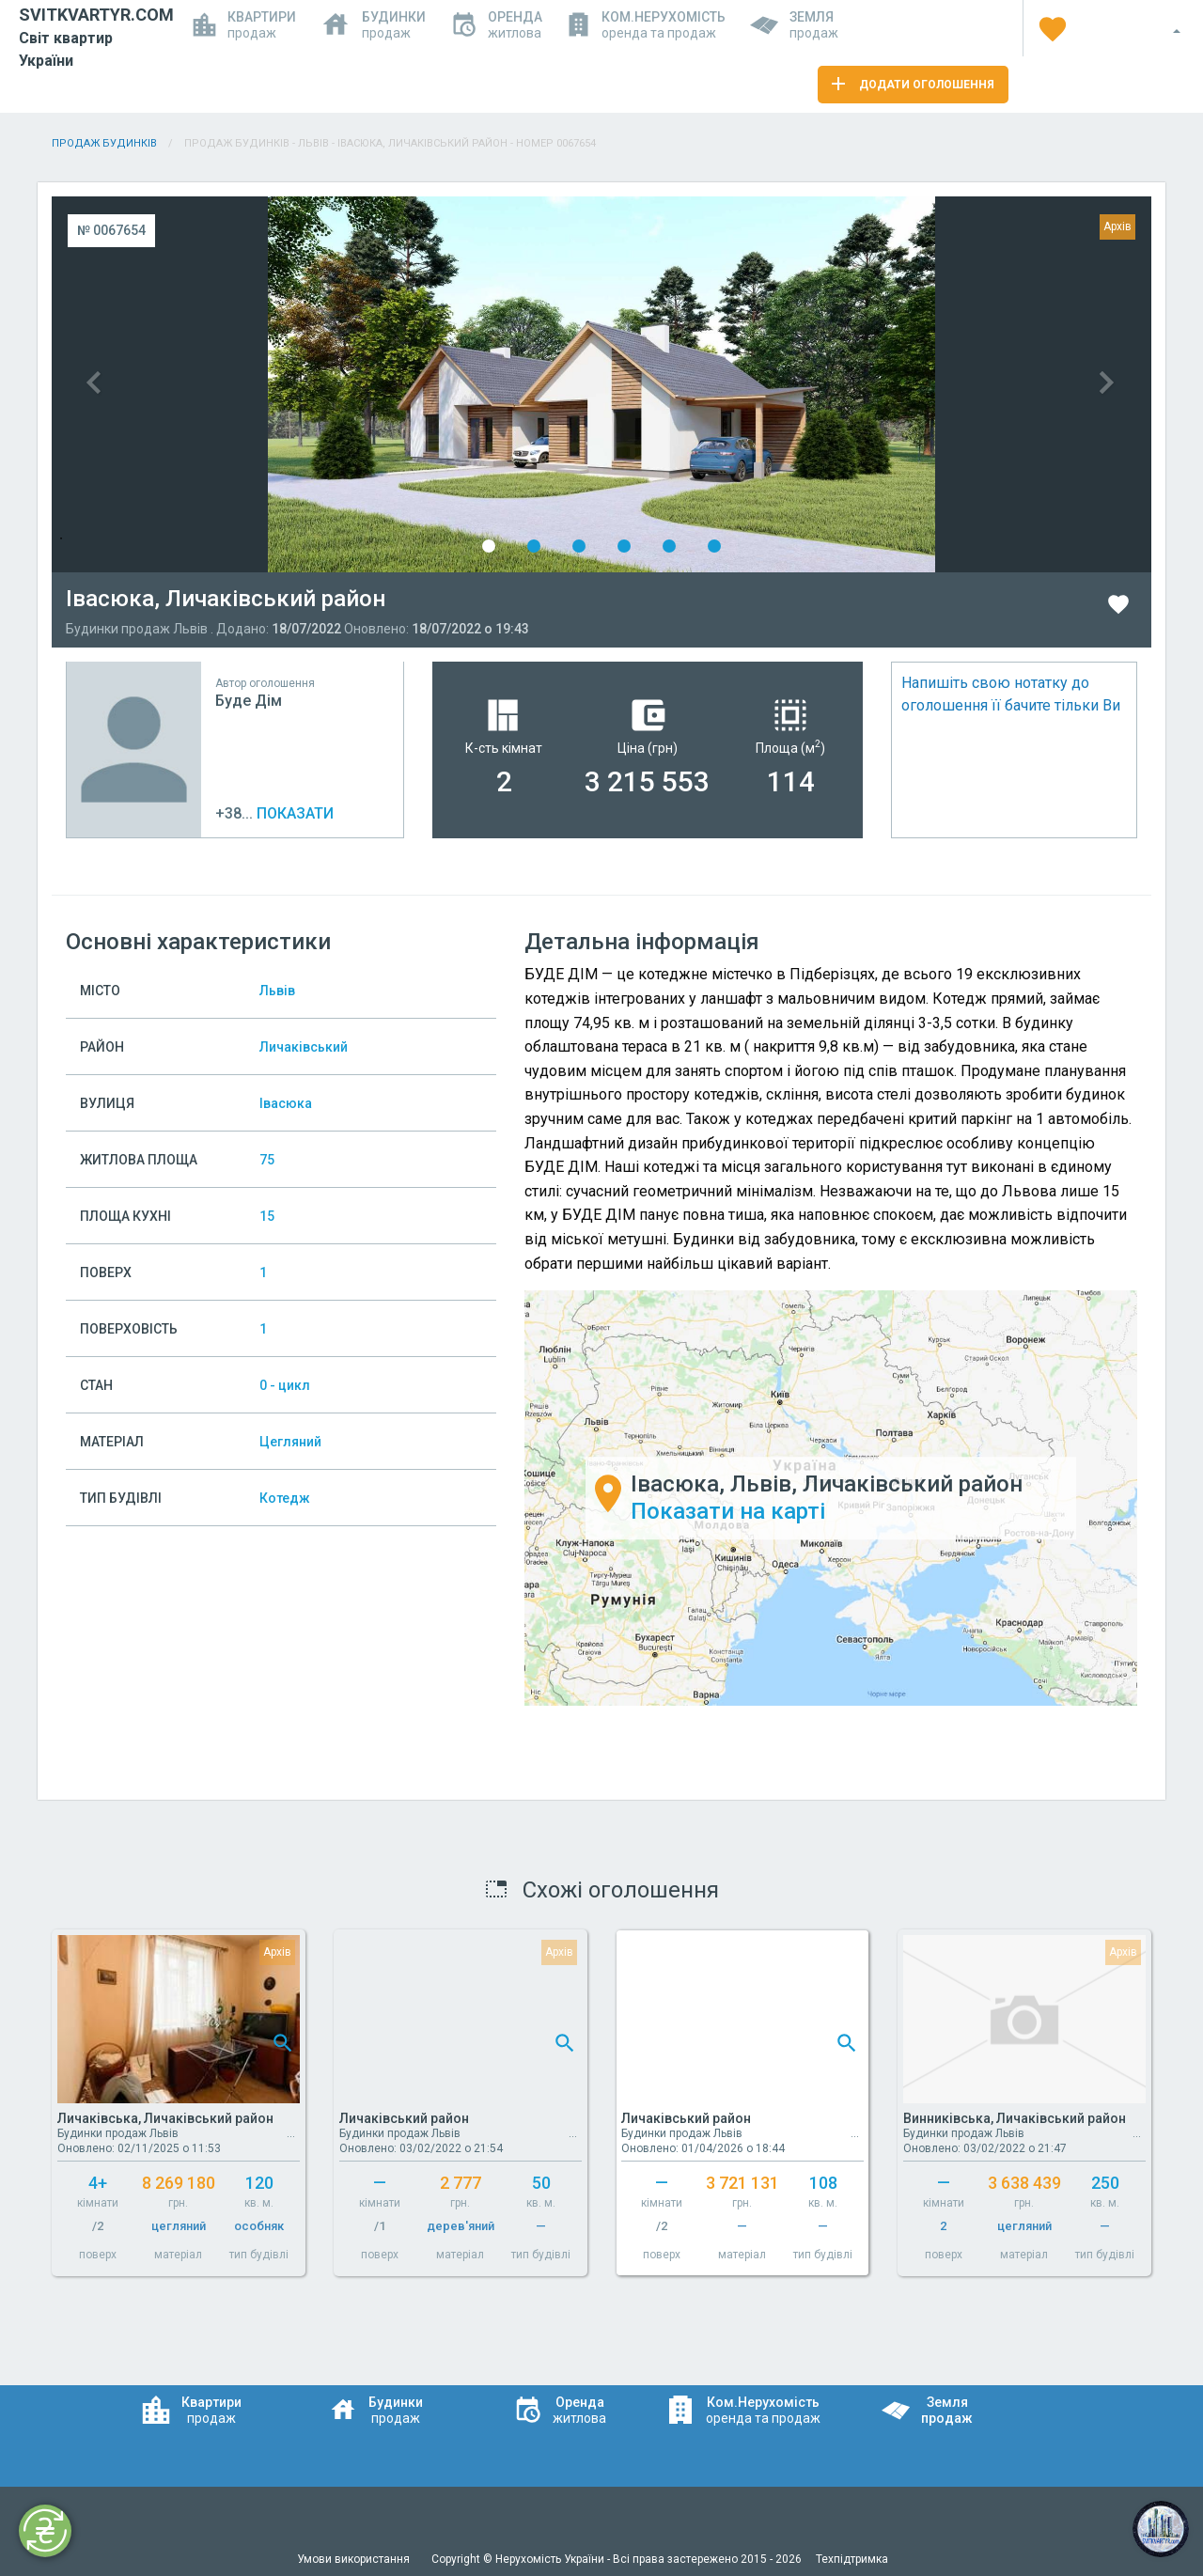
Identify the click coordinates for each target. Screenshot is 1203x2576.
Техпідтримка (852, 2559)
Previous (327, 384)
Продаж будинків (104, 143)
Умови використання (355, 2559)
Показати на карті (728, 1511)
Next (876, 384)
